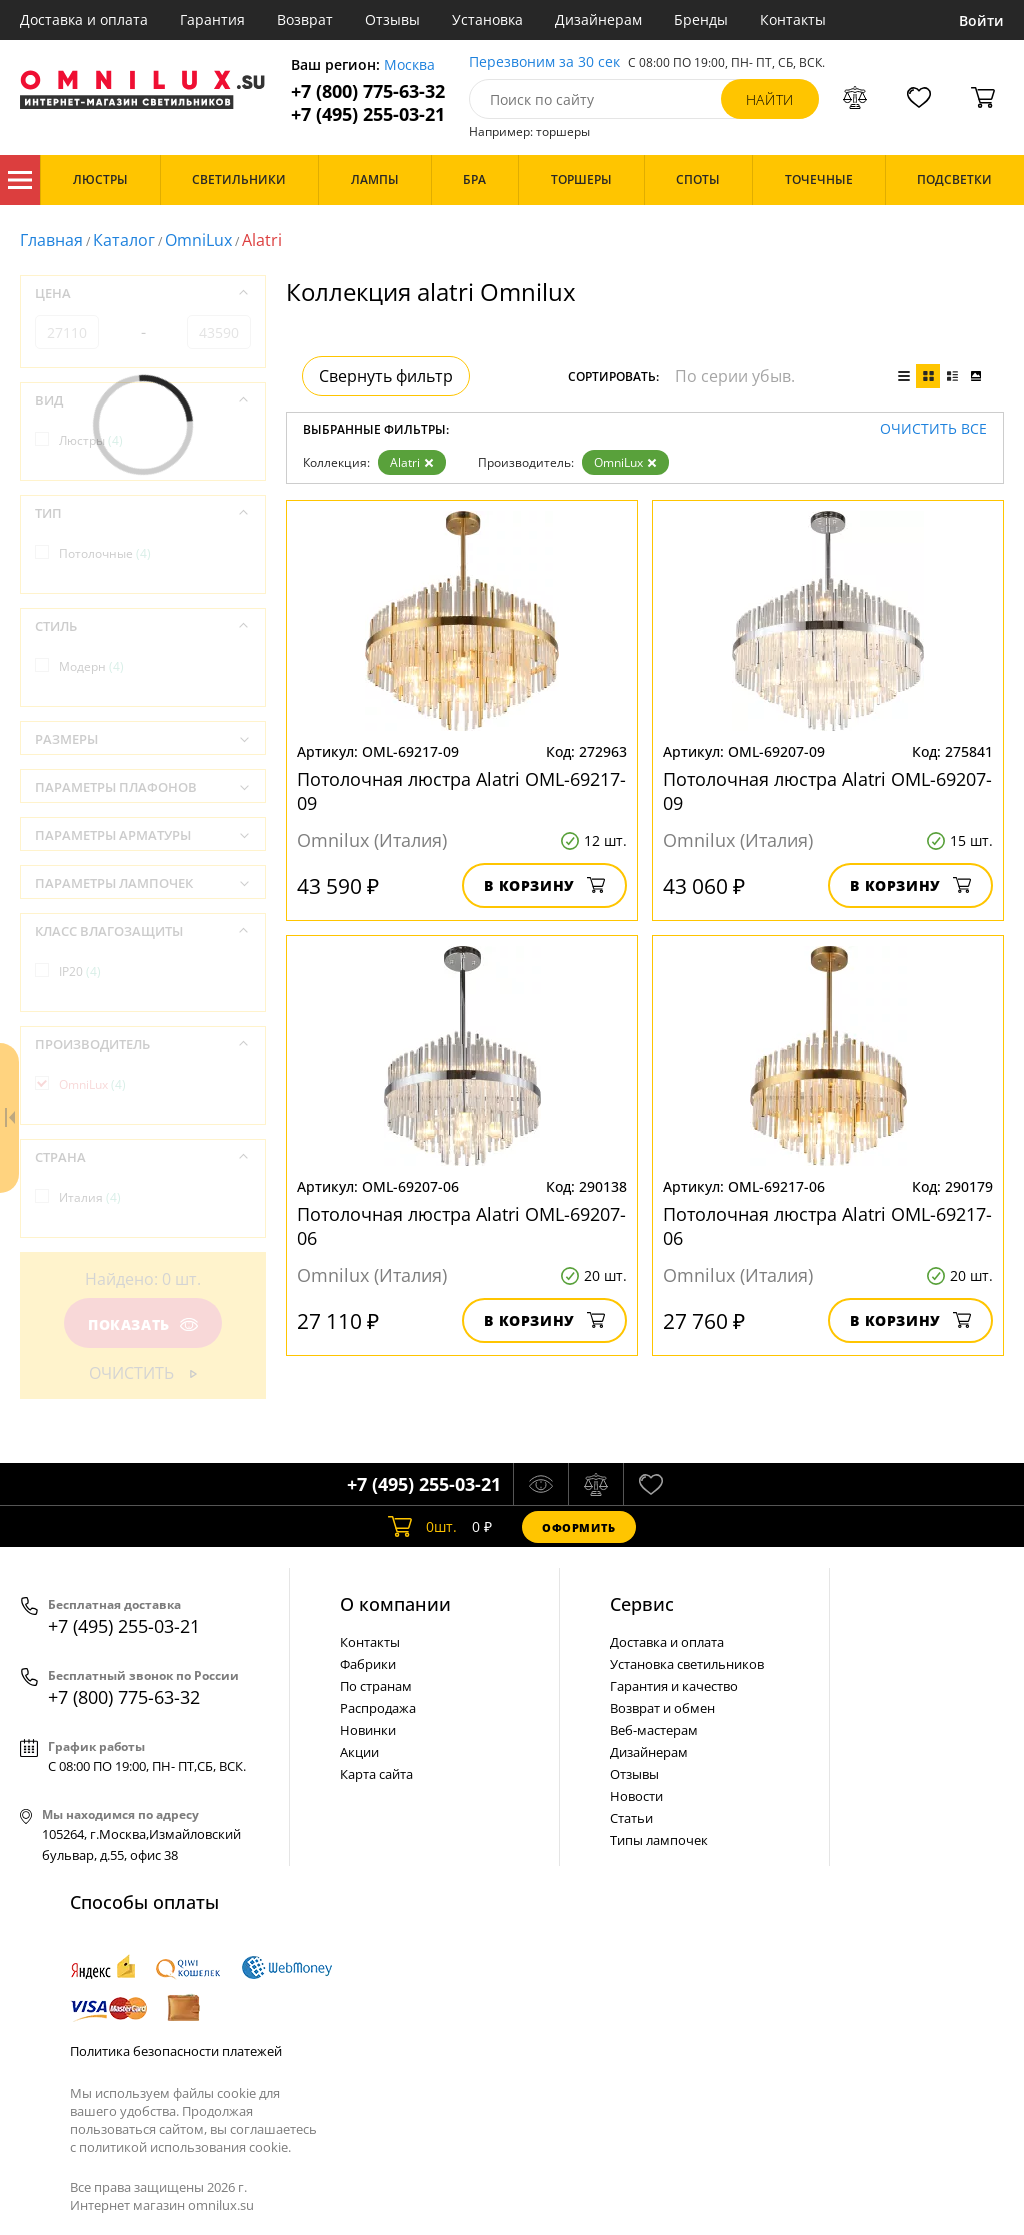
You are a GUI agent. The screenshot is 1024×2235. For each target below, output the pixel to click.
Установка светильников (687, 1664)
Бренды (701, 19)
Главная (51, 240)
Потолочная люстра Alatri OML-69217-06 (827, 1226)
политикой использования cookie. (185, 2147)
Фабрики (368, 1664)
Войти (981, 20)
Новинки (368, 1730)
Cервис (642, 1604)
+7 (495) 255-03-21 (368, 114)
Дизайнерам (598, 19)
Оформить (579, 1527)
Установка (487, 19)
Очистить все (933, 429)
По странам (376, 1686)
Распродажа (378, 1708)
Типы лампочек (659, 1840)
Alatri (412, 462)
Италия (90, 1197)
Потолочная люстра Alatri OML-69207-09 (827, 791)
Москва (409, 65)
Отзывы (392, 19)
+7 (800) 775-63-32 (368, 91)
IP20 (80, 971)
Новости (636, 1796)
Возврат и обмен (662, 1708)
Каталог (20, 180)
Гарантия (212, 19)
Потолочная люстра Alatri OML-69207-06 (461, 1226)
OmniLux (198, 240)
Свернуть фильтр (386, 376)
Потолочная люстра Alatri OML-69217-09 (461, 791)
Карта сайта (376, 1774)
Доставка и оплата (84, 19)
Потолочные (105, 553)
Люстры (91, 440)
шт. (422, 1527)
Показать (143, 1324)
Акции (359, 1752)
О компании (395, 1604)
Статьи (631, 1818)
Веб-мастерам (654, 1730)
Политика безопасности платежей (176, 2051)
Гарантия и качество (674, 1686)
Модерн (91, 666)
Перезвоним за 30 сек (544, 62)
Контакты (793, 19)
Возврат (305, 19)
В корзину (544, 885)
